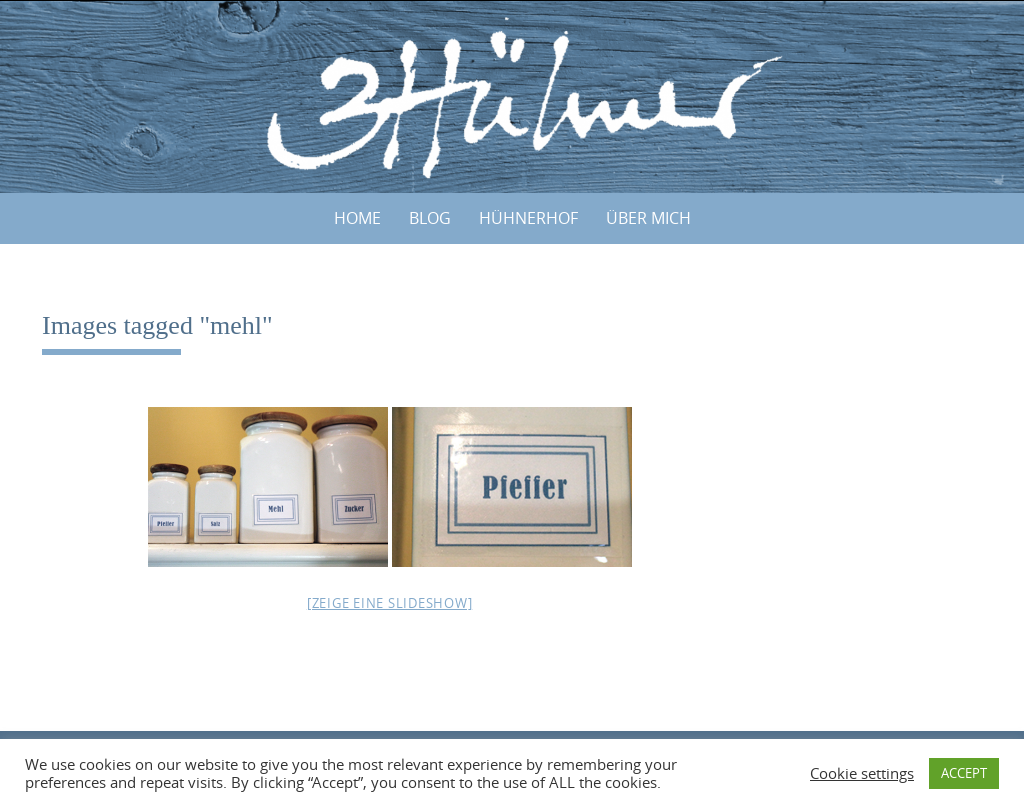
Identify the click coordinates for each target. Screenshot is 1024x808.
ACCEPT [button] (964, 773)
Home (357, 218)
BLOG (430, 218)
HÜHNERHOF (528, 218)
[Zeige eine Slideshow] (390, 603)
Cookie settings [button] (862, 774)
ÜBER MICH (648, 218)
